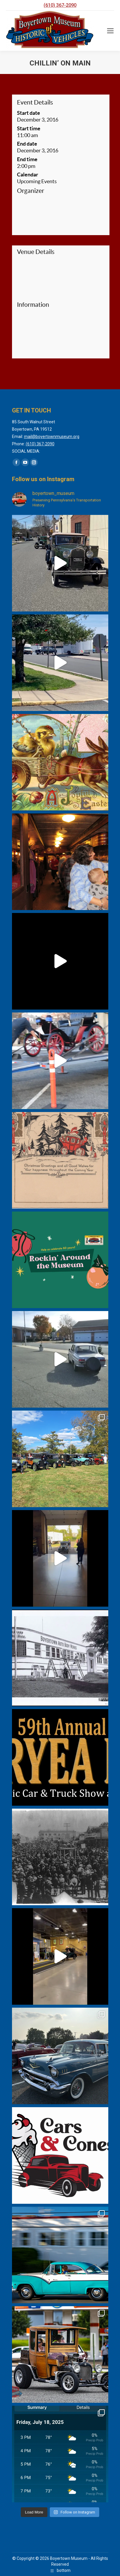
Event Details (35, 102)
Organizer (30, 190)
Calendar (27, 174)
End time (27, 159)
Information (33, 304)
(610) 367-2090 (60, 5)
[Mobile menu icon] (110, 31)
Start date (28, 113)
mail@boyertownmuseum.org (51, 436)
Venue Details (35, 251)
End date (27, 144)
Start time (28, 128)
